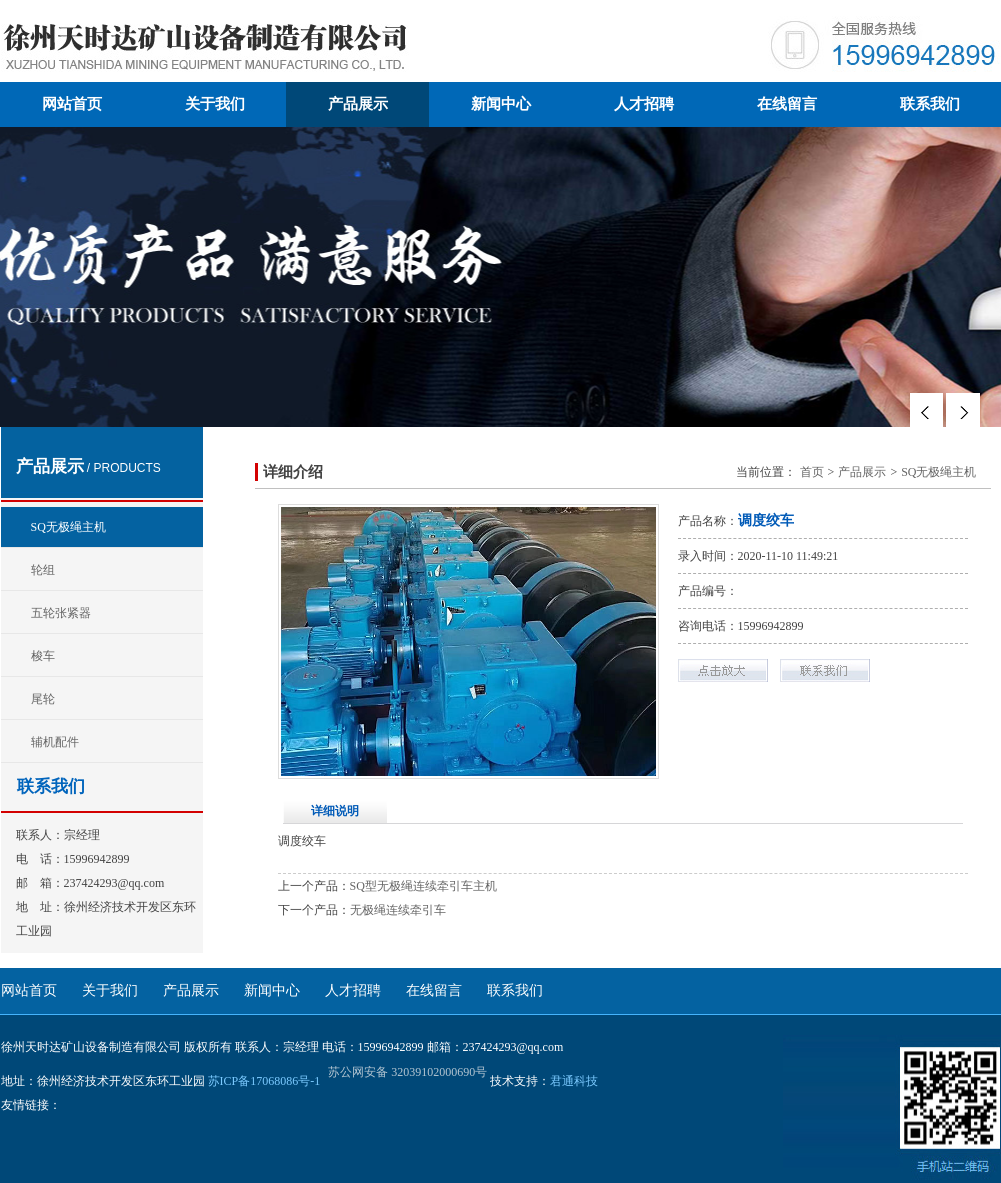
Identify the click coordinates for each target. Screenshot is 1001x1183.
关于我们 (215, 104)
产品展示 (358, 104)
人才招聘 (644, 104)
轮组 (43, 570)
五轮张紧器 (61, 613)
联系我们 (930, 104)
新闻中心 (501, 104)
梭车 (43, 656)
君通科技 (574, 1081)
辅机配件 (55, 742)
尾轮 (43, 699)
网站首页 (72, 104)
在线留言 (787, 104)
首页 (812, 472)
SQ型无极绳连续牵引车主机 (423, 886)
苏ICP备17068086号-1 (264, 1081)
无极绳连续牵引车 (398, 910)
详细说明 (335, 811)
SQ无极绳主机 (68, 527)
